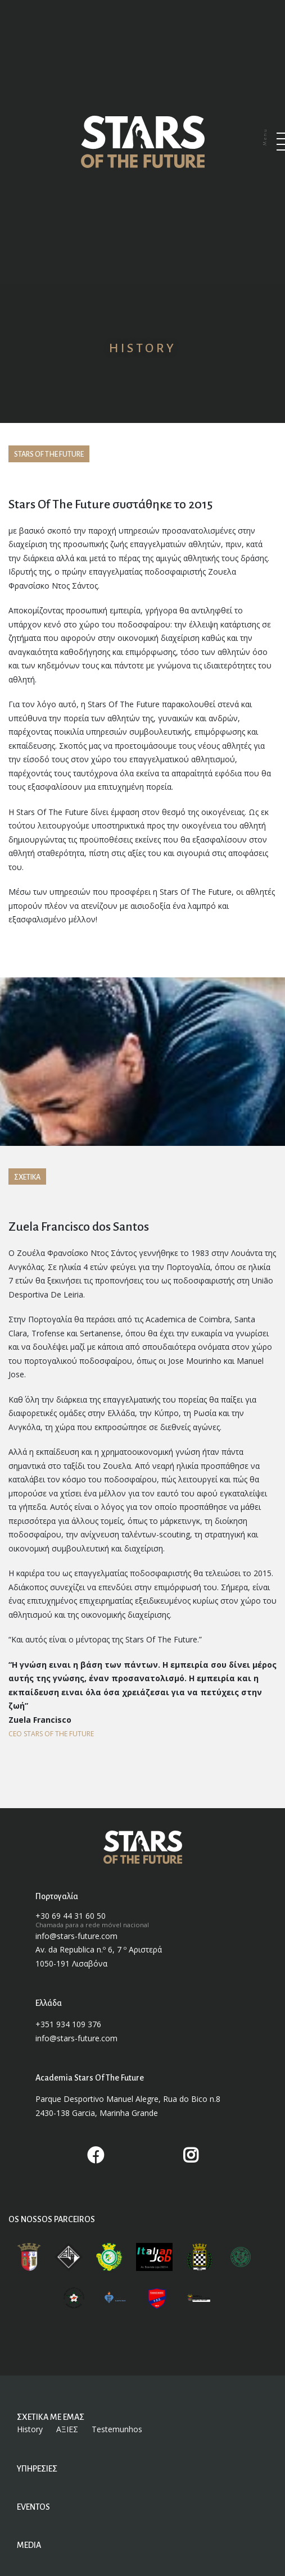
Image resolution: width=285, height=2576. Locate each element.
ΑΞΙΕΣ (67, 2428)
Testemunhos (117, 2428)
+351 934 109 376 (68, 2023)
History (30, 2428)
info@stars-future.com (76, 1934)
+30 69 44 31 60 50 (70, 1914)
